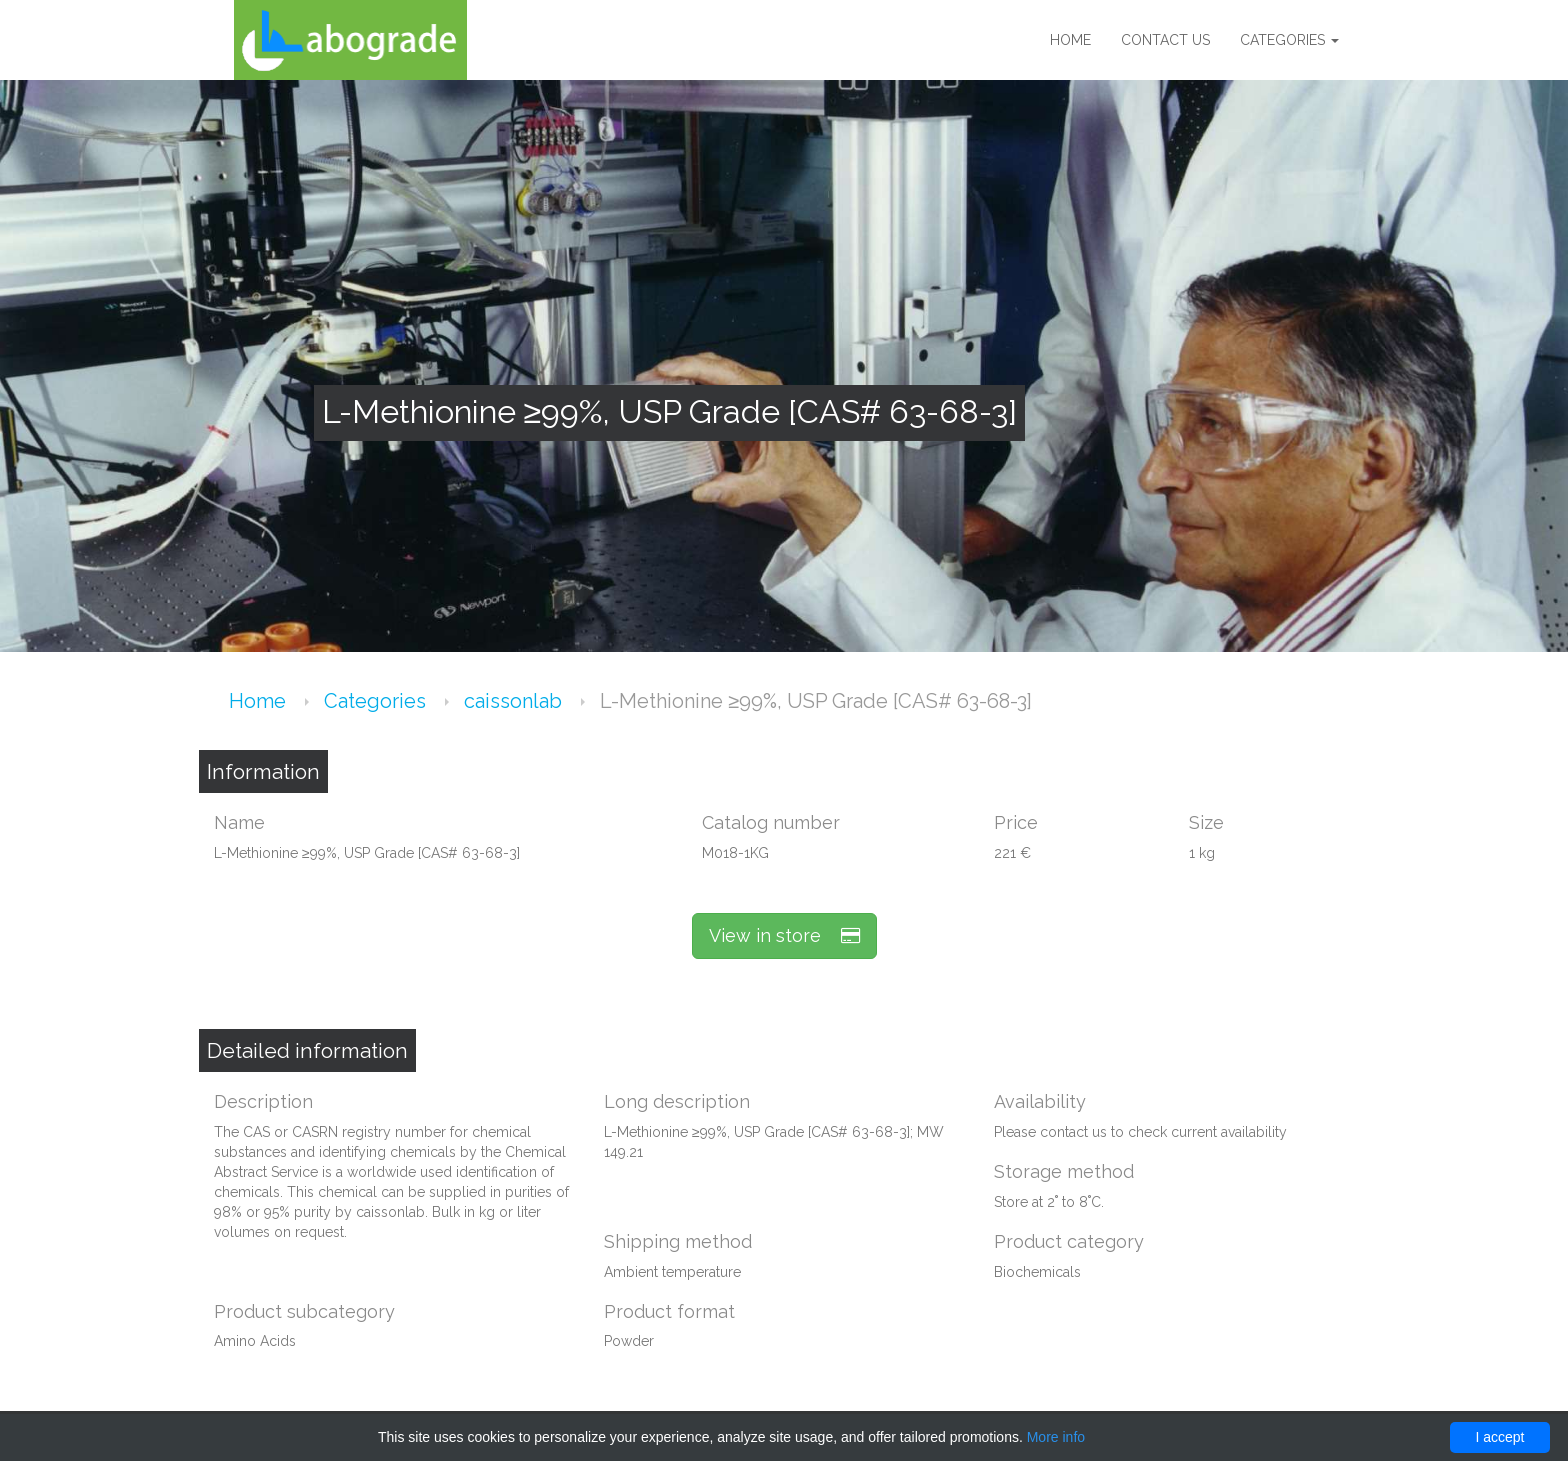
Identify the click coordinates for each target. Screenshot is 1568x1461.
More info (1056, 1437)
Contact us (1165, 40)
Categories (1289, 40)
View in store (784, 935)
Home (1070, 40)
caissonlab (515, 701)
